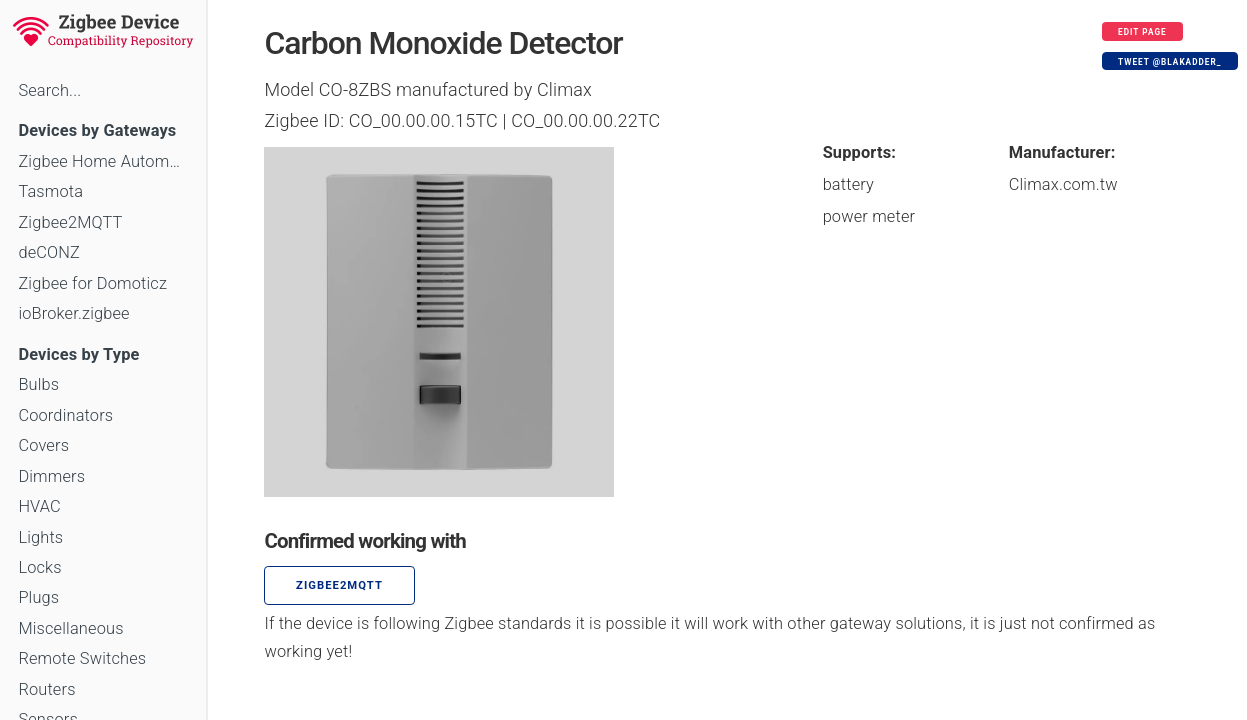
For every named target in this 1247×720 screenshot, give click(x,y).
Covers (43, 445)
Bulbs (38, 384)
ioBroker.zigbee (73, 313)
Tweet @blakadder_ (1169, 62)
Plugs (38, 597)
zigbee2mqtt (339, 585)
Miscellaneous (70, 628)
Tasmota (50, 191)
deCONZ (49, 252)
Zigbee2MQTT (70, 222)
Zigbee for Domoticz (92, 283)
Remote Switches (82, 658)
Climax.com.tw (1063, 184)
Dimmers (51, 476)
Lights (40, 537)
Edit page (1142, 32)
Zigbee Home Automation (102, 161)
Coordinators (65, 415)
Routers (46, 689)
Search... (49, 90)
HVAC (39, 506)
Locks (39, 567)
